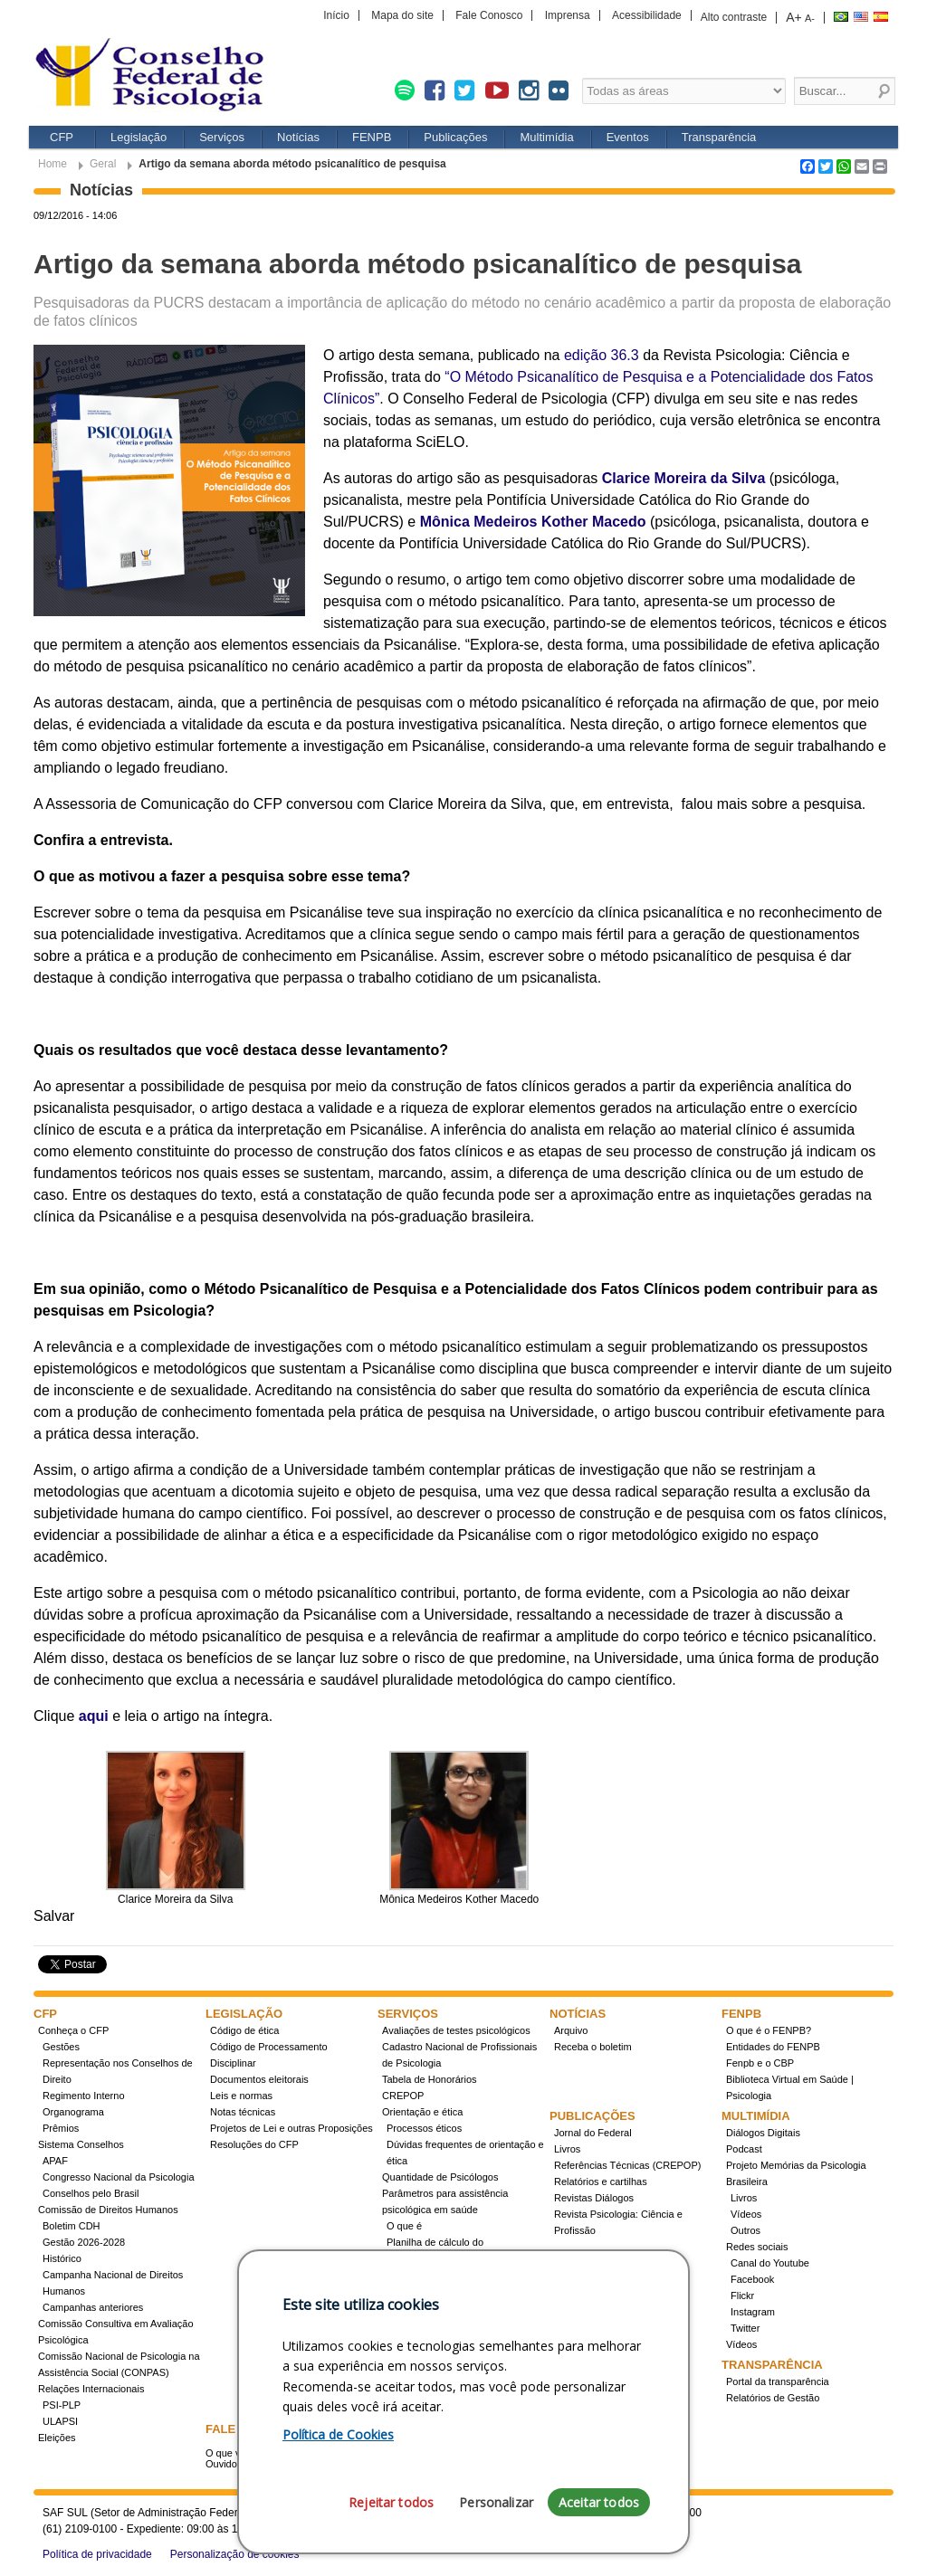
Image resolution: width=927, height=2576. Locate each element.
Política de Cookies (338, 2434)
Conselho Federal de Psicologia (155, 76)
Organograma (73, 2111)
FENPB (371, 137)
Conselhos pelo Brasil (91, 2193)
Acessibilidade (647, 15)
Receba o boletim (593, 2046)
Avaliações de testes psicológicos (456, 2030)
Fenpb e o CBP (760, 2063)
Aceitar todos (599, 2502)
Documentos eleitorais (259, 2079)
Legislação (138, 137)
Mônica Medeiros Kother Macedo (533, 521)
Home (52, 163)
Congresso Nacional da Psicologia (119, 2177)
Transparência (719, 137)
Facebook (752, 2279)
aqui (94, 1716)
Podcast (744, 2148)
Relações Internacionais (91, 2388)
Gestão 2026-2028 (84, 2242)
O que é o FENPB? (768, 2030)
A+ (794, 17)
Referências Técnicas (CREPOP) (627, 2165)
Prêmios (61, 2128)
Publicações (455, 137)
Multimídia (546, 137)
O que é (404, 2225)
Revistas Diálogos (594, 2197)
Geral (103, 163)
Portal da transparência (777, 2381)
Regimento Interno (84, 2095)
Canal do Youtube (770, 2263)
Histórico (62, 2258)
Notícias (298, 137)
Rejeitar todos (391, 2502)
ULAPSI (60, 2421)
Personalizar (496, 2502)
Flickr (742, 2295)
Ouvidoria (226, 2463)
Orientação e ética (422, 2111)
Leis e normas (241, 2095)
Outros (745, 2230)
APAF (55, 2160)
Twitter (745, 2328)
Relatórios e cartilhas (600, 2181)
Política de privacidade (97, 2554)
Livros (567, 2148)
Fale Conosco (488, 15)
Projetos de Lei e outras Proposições (291, 2128)
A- (810, 18)
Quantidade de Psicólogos (440, 2177)
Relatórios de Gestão (772, 2397)
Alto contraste (734, 17)
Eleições (57, 2437)
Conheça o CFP (73, 2030)
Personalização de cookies (235, 2554)
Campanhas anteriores (93, 2307)
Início (336, 15)
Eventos (628, 137)
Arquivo (571, 2030)
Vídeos (746, 2214)
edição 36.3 (601, 355)
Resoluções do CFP (254, 2144)
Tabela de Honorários (429, 2079)
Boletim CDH (71, 2225)
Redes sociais (757, 2246)
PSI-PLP (62, 2405)
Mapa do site (402, 15)
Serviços (221, 137)
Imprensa (567, 15)
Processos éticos (424, 2128)
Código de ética (244, 2030)
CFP (61, 137)
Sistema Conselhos (81, 2144)
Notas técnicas (242, 2111)
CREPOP (403, 2095)
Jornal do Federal (593, 2132)
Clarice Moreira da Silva (684, 478)
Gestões (61, 2046)
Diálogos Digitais (763, 2132)
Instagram (753, 2311)
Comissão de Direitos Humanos (108, 2209)
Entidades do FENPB (773, 2046)
